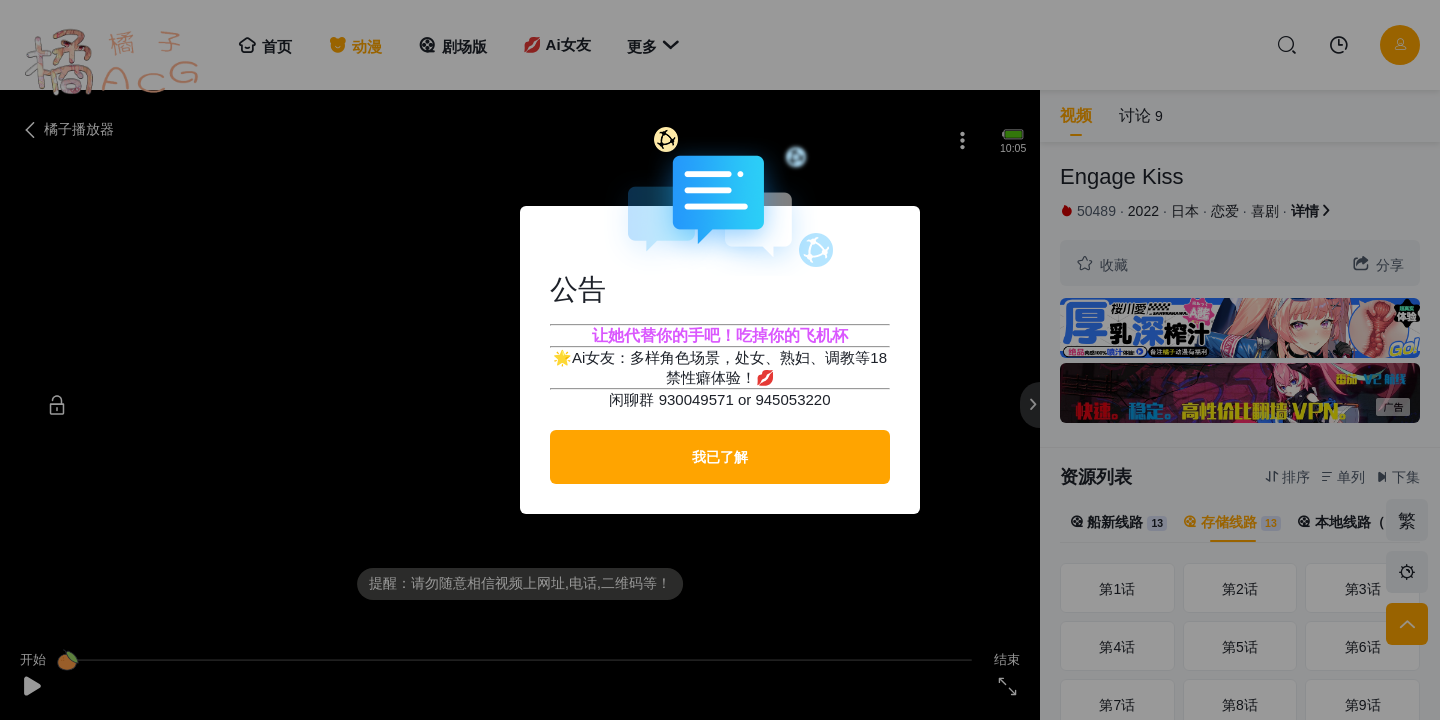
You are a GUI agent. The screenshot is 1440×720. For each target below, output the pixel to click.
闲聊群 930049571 (671, 399)
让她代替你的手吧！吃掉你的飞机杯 (720, 335)
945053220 (792, 399)
